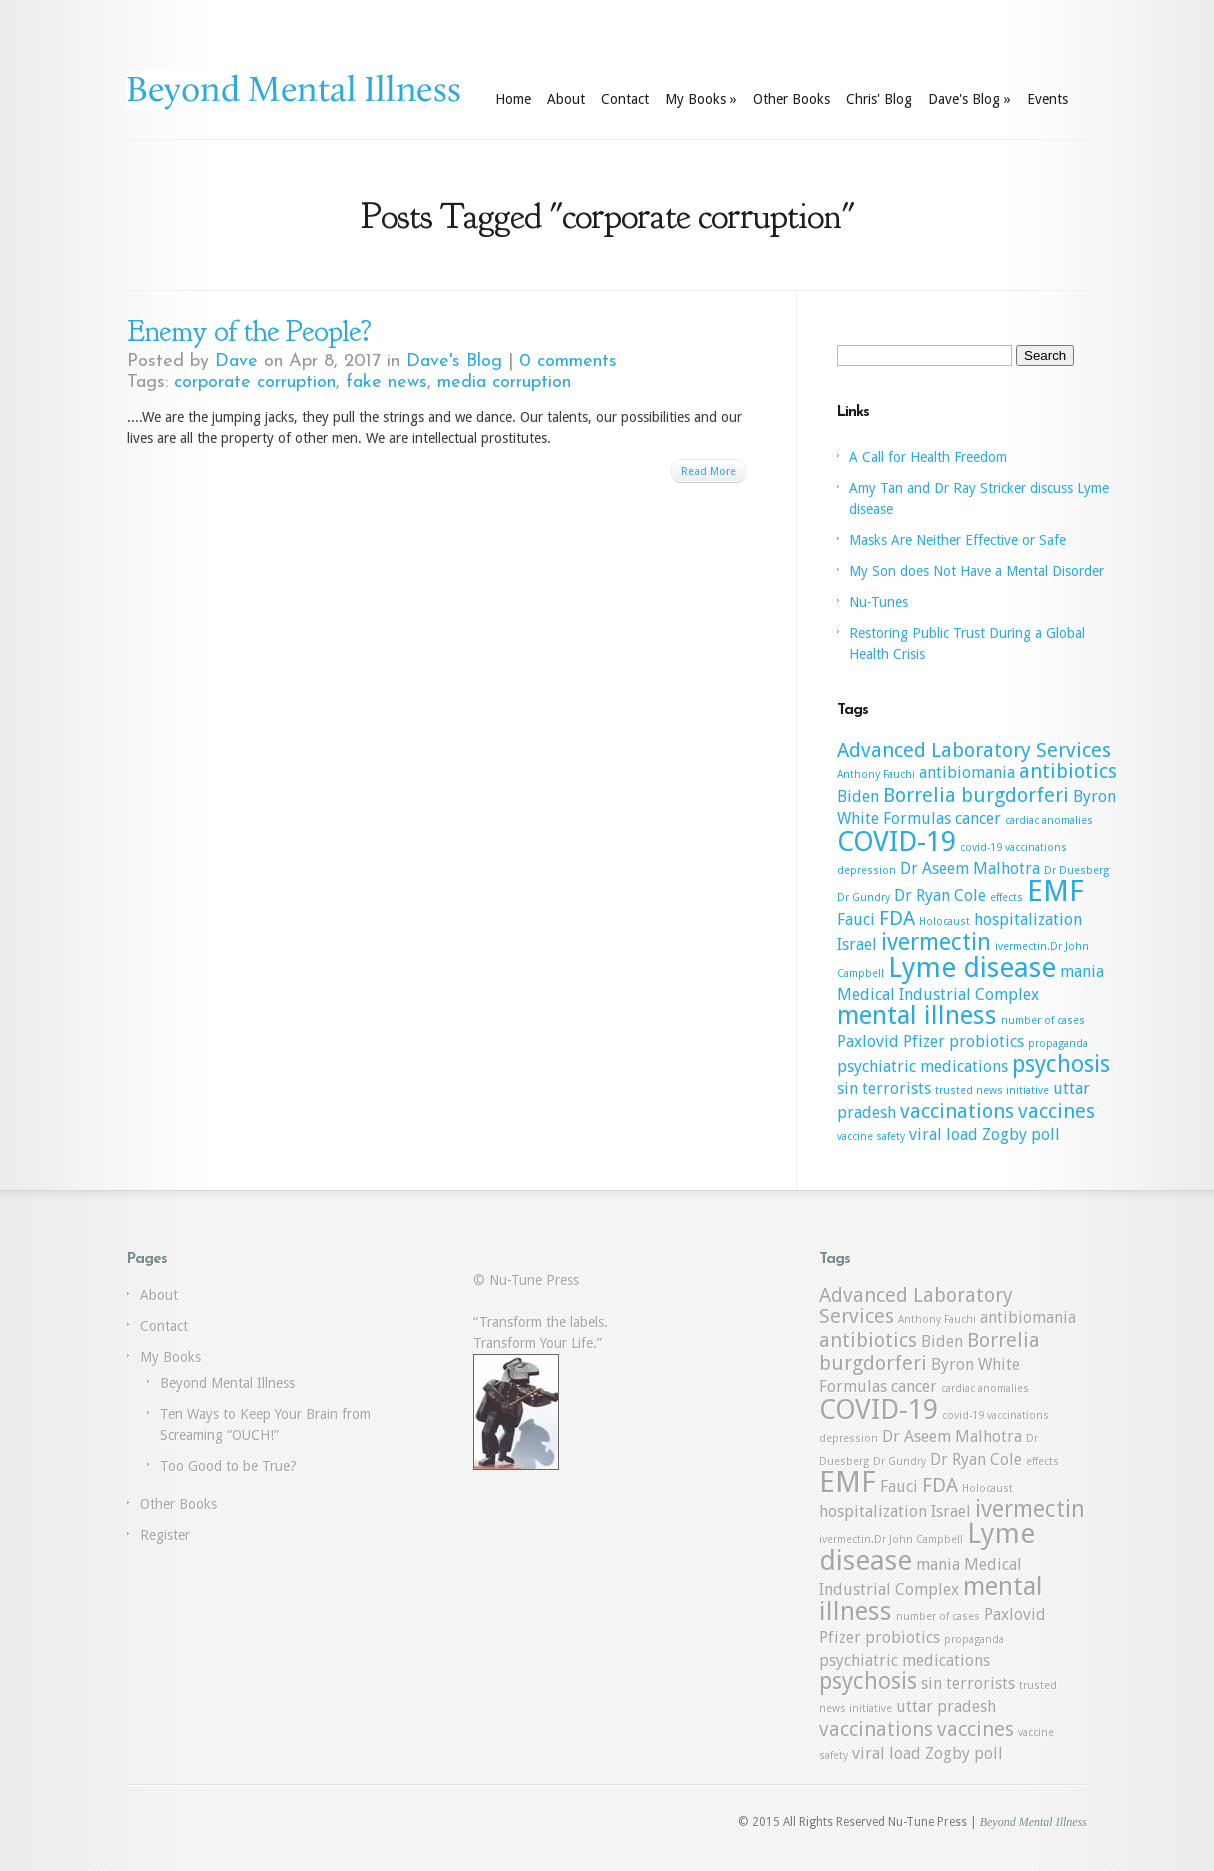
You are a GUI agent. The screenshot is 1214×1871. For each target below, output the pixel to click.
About (566, 99)
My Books (701, 99)
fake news (386, 382)
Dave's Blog (969, 99)
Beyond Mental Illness (227, 1383)
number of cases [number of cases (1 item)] (1043, 1020)
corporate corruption (255, 382)
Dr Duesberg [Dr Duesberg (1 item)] (1076, 870)
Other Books (791, 99)
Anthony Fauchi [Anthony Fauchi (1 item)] (876, 774)
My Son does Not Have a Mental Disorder (976, 571)
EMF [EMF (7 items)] (1055, 891)
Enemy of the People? (249, 331)
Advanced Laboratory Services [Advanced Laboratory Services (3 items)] (974, 750)
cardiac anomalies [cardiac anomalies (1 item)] (1049, 820)
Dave (236, 361)
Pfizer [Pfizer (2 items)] (924, 1041)
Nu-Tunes (878, 602)
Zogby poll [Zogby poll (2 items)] (1021, 1134)
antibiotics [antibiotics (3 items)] (1068, 771)
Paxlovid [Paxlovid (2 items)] (868, 1041)
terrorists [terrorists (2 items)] (896, 1088)
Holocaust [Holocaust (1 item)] (944, 921)
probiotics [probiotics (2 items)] (986, 1041)
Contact (625, 99)
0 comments (568, 361)
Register (165, 1535)
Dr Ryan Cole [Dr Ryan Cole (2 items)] (940, 895)
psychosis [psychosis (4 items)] (1061, 1064)
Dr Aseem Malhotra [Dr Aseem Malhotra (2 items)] (970, 868)
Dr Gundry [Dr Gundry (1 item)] (863, 897)
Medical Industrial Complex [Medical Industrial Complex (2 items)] (938, 994)
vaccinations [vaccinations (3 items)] (957, 1111)
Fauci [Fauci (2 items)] (856, 919)
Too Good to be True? (228, 1466)
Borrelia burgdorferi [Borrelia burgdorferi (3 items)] (976, 795)
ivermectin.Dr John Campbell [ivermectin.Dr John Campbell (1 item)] (891, 1539)
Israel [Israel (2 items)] (857, 944)
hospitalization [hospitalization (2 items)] (1028, 919)
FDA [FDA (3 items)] (897, 918)
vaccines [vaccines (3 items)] (1056, 1111)
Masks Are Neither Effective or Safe (957, 540)
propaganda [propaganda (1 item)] (1058, 1043)
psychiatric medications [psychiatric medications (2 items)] (922, 1066)
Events (1047, 99)
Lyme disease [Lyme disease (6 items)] (972, 967)
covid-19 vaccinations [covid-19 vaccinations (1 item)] (1013, 847)
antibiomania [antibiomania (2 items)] (967, 772)
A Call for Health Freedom (928, 457)
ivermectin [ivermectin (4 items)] (936, 942)
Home (513, 99)
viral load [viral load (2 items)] (943, 1134)
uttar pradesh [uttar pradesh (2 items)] (946, 1706)
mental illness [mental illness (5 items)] (917, 1015)
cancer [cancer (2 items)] (978, 818)
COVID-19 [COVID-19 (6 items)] (896, 841)
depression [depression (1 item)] (866, 870)
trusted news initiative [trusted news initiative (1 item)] (992, 1090)
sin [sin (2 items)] (847, 1088)
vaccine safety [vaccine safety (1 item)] (871, 1136)
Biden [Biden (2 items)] (858, 796)
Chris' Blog (879, 99)
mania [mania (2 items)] (1082, 971)
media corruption (504, 382)
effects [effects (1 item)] (1006, 897)
